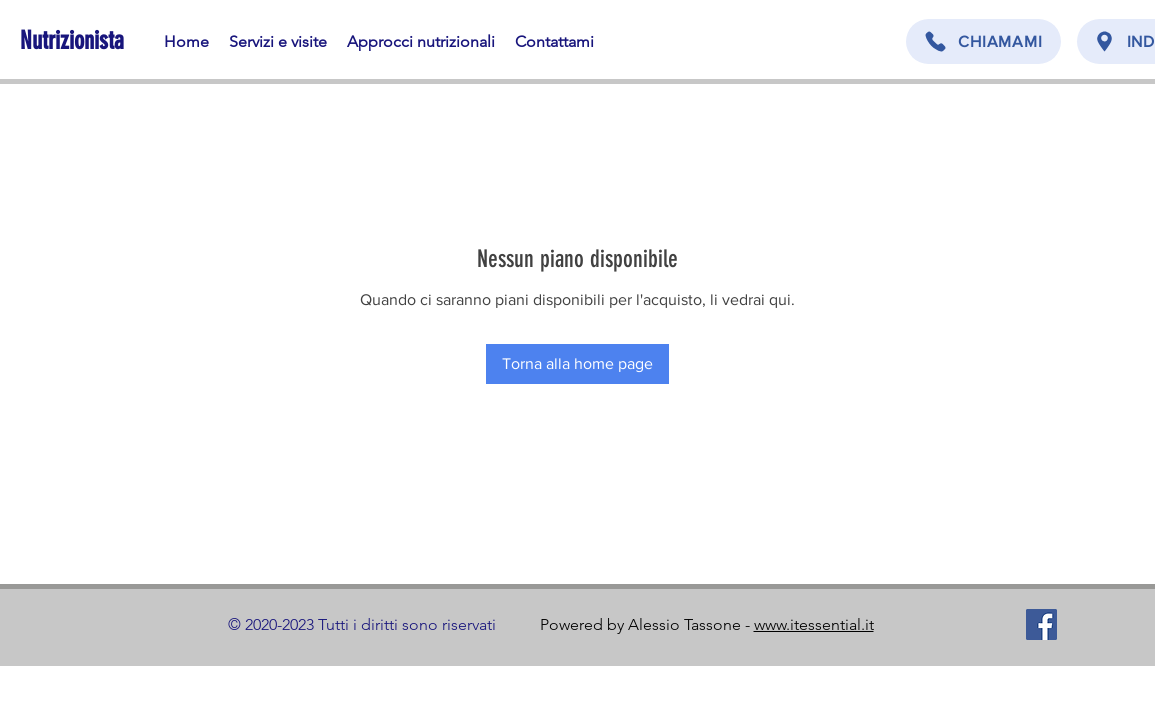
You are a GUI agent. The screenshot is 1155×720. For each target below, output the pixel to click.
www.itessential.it (814, 624)
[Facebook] (1041, 624)
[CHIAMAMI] (983, 41)
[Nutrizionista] (74, 40)
